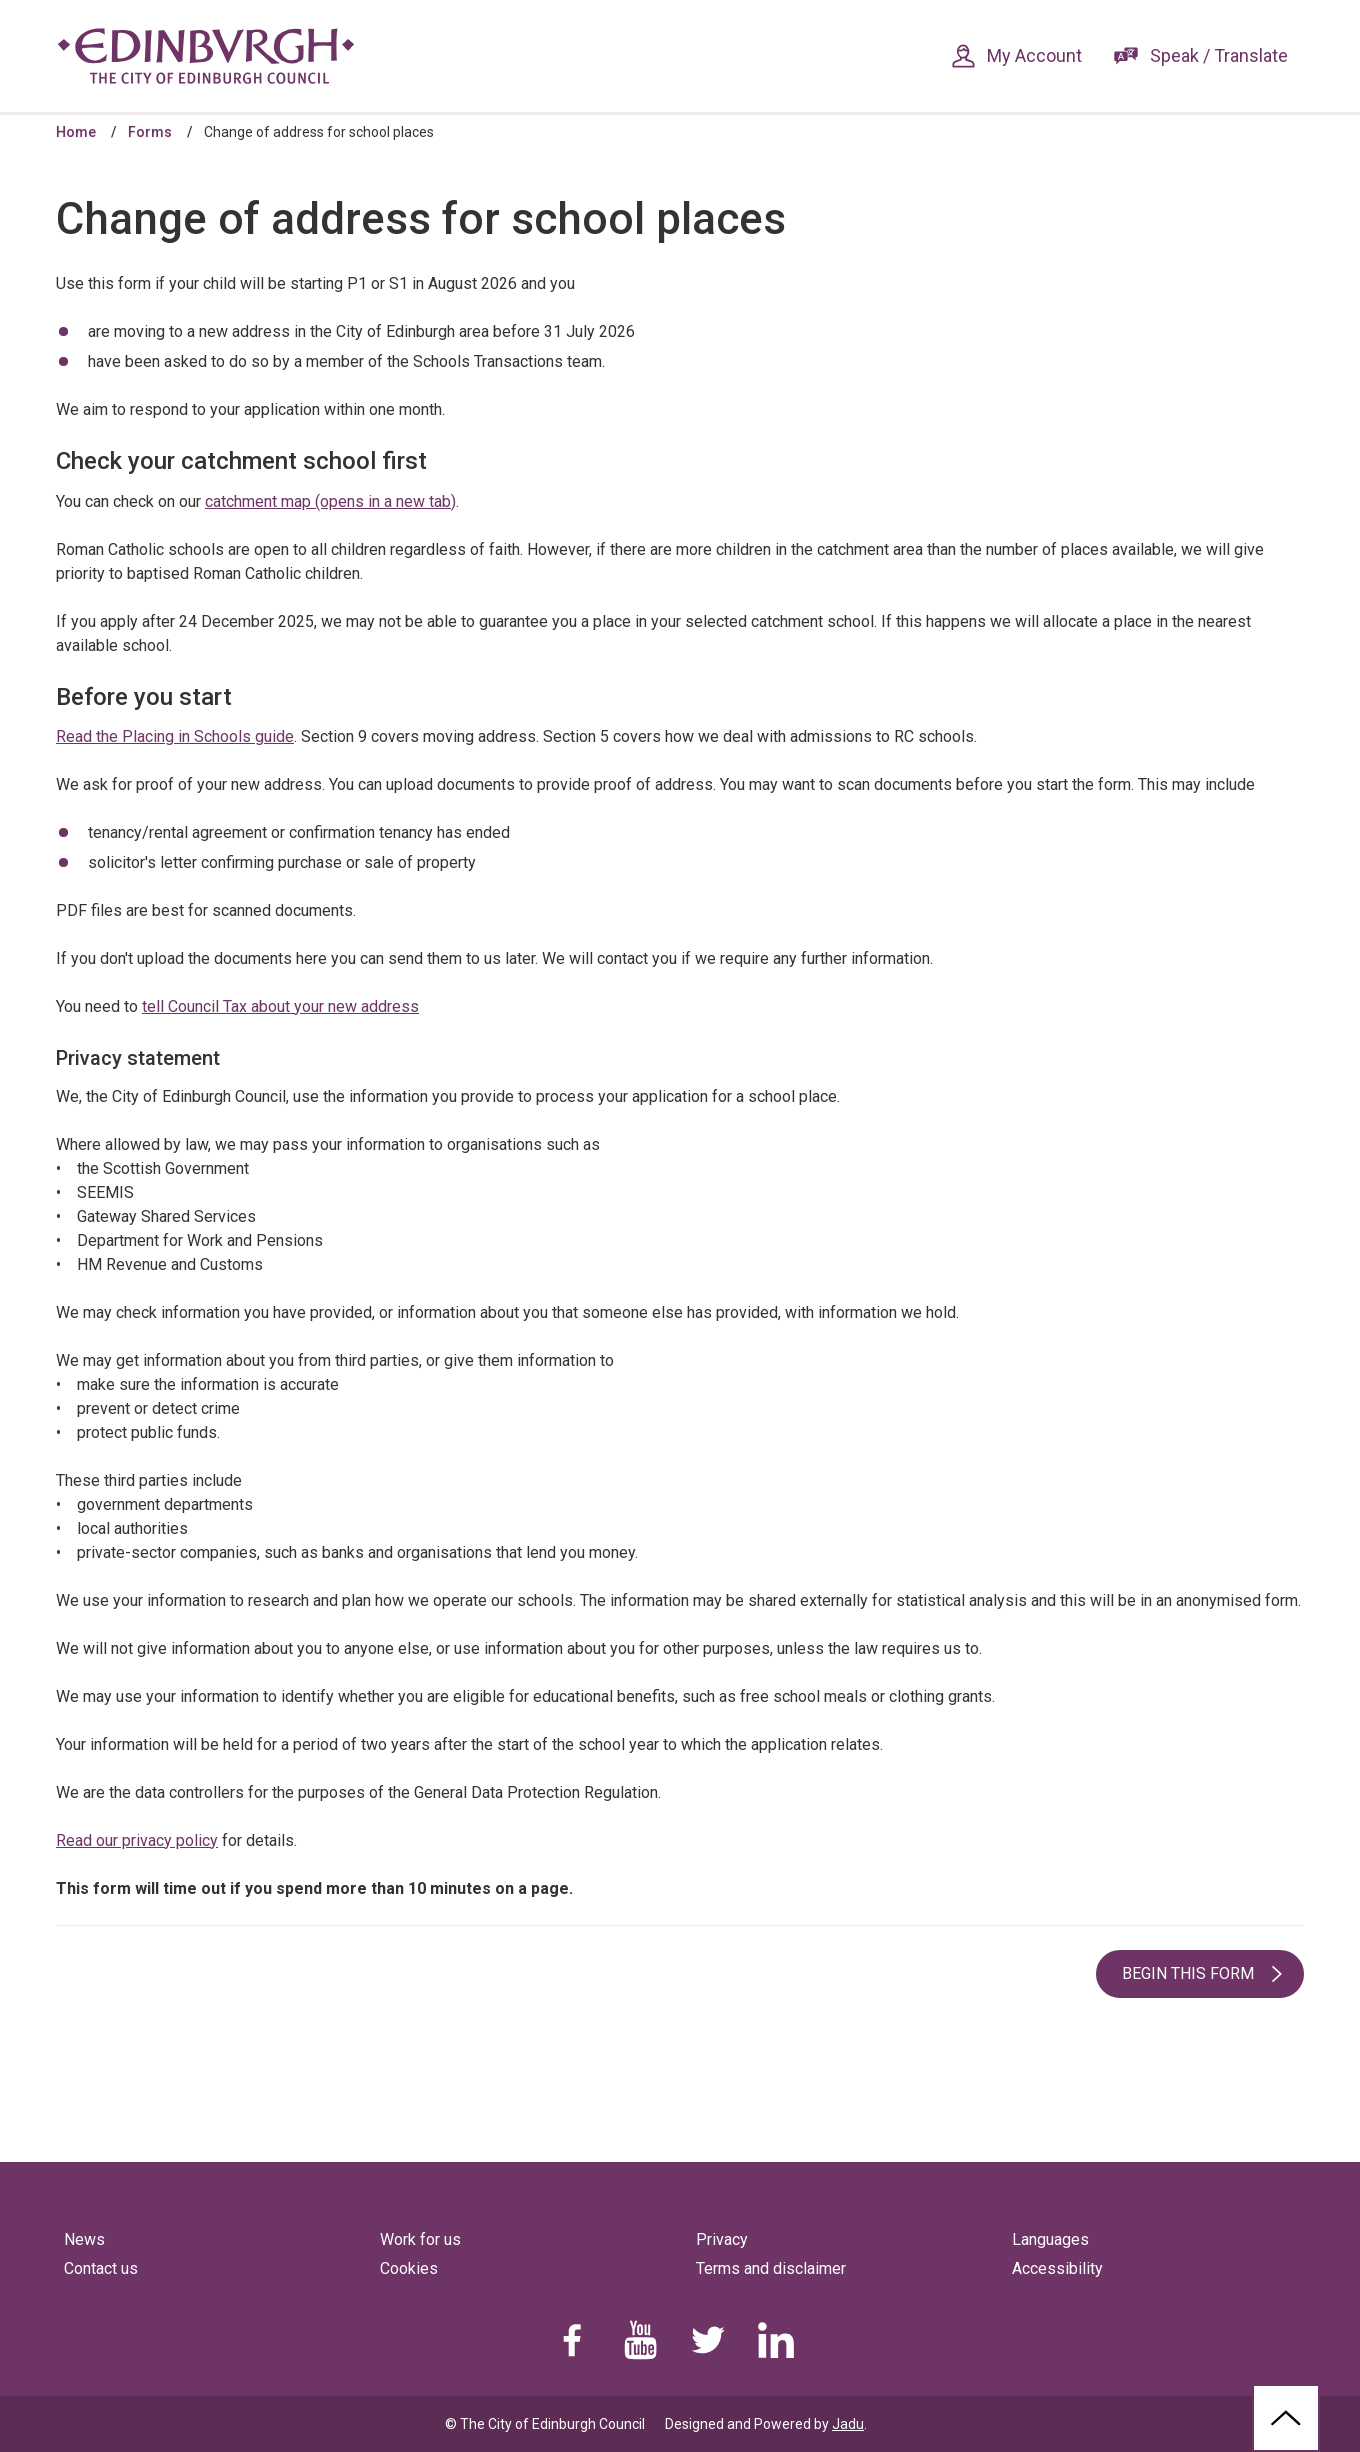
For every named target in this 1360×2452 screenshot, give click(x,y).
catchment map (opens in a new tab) (330, 501)
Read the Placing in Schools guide (175, 736)
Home (76, 132)
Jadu (848, 2424)
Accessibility (1057, 2268)
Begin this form (1188, 1973)
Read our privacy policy (137, 1840)
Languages (1050, 2239)
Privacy (722, 2239)
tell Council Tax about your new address (280, 1006)
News (84, 2239)
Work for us (420, 2239)
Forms (150, 132)
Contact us (101, 2268)
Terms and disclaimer (771, 2268)
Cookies (409, 2268)
